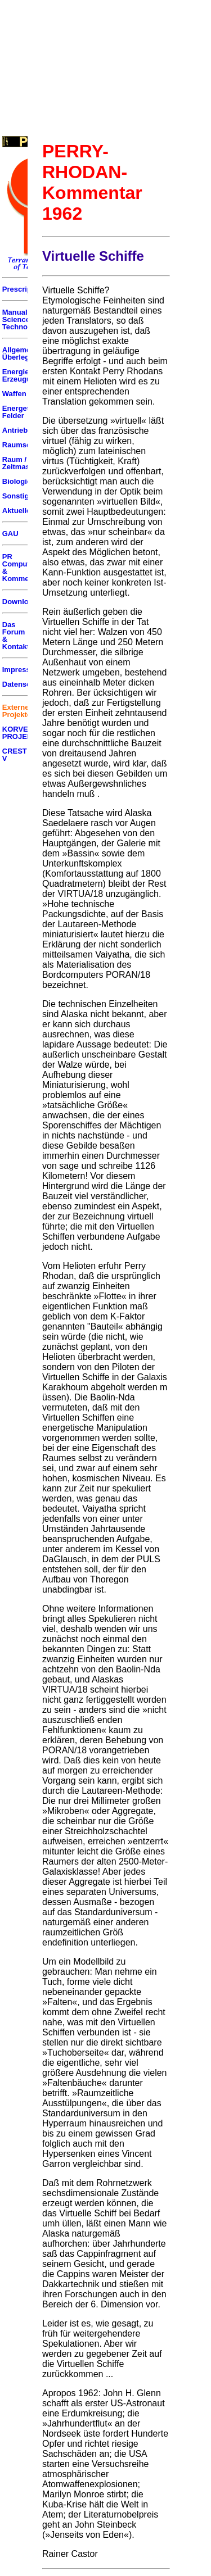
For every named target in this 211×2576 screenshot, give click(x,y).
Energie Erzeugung (21, 375)
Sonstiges (19, 496)
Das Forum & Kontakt (15, 635)
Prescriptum (23, 289)
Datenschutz (24, 684)
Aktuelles (18, 510)
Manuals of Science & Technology (22, 319)
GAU (10, 533)
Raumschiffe (24, 444)
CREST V (14, 754)
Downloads (21, 601)
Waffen (14, 393)
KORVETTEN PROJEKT (24, 732)
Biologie (16, 481)
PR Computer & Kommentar (22, 567)
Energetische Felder (25, 412)
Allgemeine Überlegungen (26, 353)
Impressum (21, 669)
